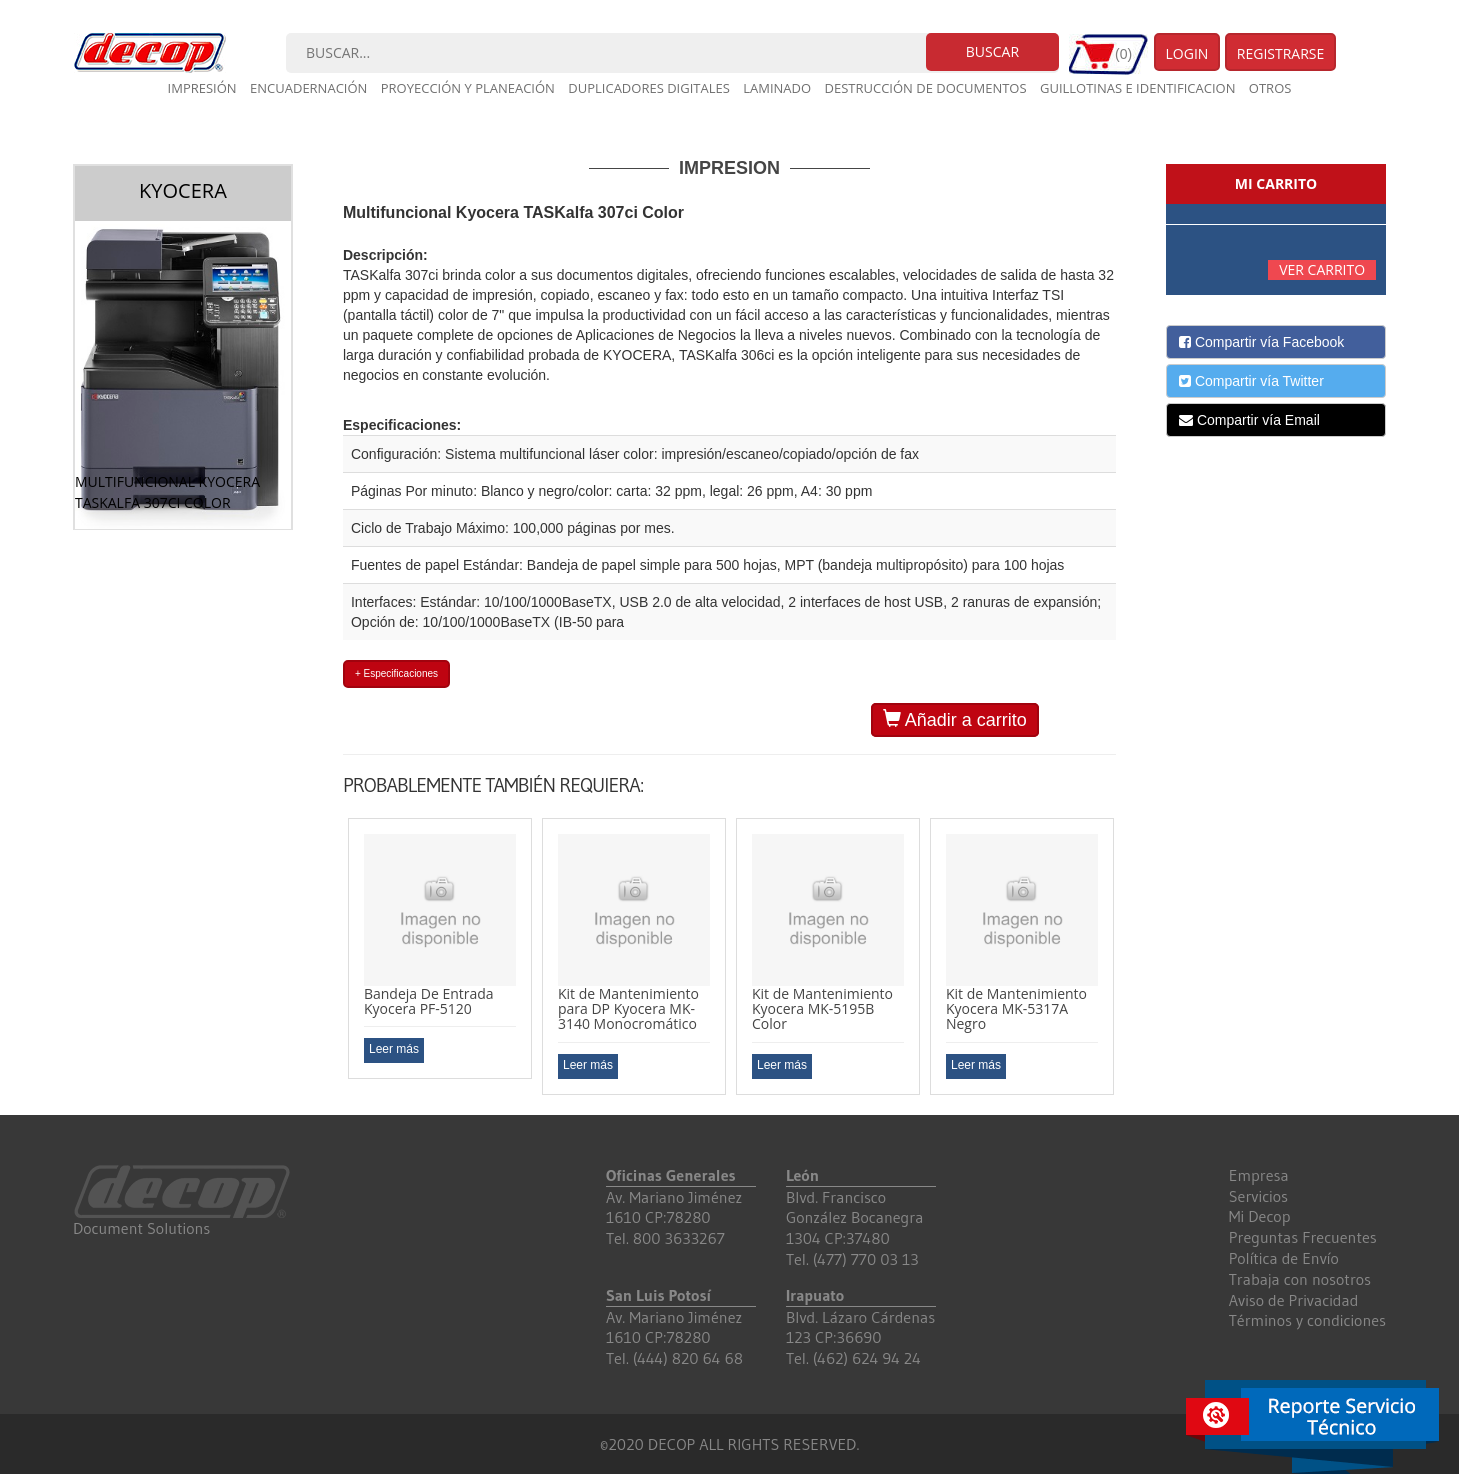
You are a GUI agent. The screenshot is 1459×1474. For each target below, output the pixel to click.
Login (1187, 53)
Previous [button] (328, 956)
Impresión (202, 88)
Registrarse (1281, 53)
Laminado (777, 88)
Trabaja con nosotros (1300, 1279)
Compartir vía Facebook (1261, 342)
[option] (440, 949)
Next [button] (1131, 956)
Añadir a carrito (955, 719)
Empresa (1259, 1175)
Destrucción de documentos (926, 88)
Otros (1270, 88)
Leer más (394, 1049)
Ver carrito (1322, 269)
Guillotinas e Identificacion (1137, 88)
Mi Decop (1260, 1216)
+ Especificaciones (396, 673)
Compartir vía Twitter (1251, 381)
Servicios (1258, 1196)
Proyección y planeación (468, 88)
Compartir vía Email (1249, 420)
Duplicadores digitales (649, 88)
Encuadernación (308, 88)
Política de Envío (1284, 1258)
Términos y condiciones (1307, 1320)
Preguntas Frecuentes (1303, 1237)
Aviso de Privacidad (1294, 1300)
